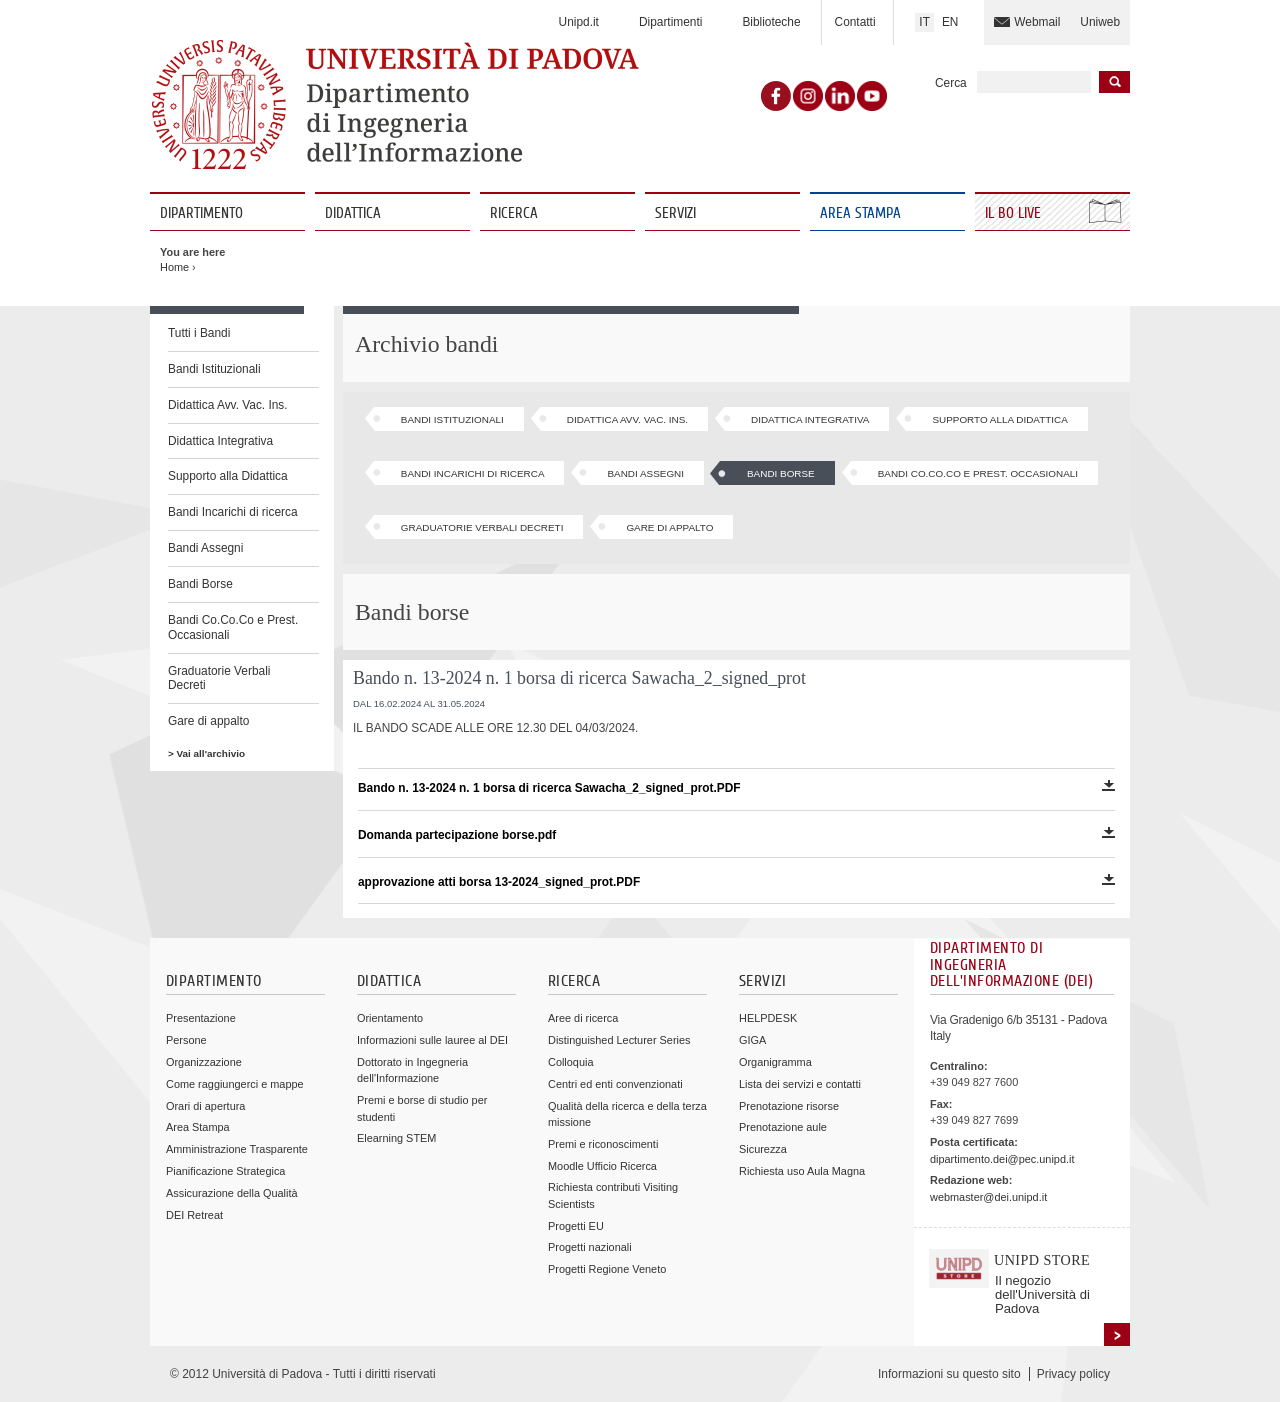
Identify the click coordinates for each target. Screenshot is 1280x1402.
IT (924, 22)
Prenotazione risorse (789, 1106)
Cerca (951, 83)
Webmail (1037, 22)
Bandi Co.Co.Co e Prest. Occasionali (233, 627)
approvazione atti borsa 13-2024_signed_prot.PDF (736, 881)
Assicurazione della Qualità (232, 1193)
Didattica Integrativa (220, 441)
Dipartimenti (670, 22)
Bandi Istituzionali (214, 369)
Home (174, 267)
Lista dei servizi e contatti (800, 1084)
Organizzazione (204, 1062)
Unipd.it (579, 22)
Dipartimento (201, 213)
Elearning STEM (396, 1138)
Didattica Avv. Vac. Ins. (228, 405)
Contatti (855, 22)
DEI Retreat (194, 1215)
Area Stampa (860, 213)
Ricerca (514, 213)
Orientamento (390, 1018)
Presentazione (201, 1018)
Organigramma (775, 1062)
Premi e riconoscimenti (603, 1144)
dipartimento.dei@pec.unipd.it (1002, 1159)
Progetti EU (576, 1226)
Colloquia (570, 1062)
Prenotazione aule (783, 1127)
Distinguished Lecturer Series (619, 1040)
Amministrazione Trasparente (237, 1149)
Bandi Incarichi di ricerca (233, 512)
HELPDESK (768, 1018)
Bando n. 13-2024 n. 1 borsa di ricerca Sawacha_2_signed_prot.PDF (736, 787)
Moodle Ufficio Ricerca (602, 1166)
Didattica (353, 213)
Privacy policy (1073, 1374)
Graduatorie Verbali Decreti (219, 678)
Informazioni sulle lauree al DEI (432, 1040)
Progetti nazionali (590, 1247)
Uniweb (1100, 22)
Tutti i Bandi (199, 333)
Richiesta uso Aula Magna (802, 1171)
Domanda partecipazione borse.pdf (736, 834)
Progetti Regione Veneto (607, 1269)
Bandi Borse (200, 584)
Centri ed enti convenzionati (615, 1084)
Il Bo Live (1015, 213)
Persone (186, 1040)
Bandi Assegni (205, 548)
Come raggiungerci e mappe (235, 1084)
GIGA (752, 1040)
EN (950, 22)
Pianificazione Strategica (225, 1171)
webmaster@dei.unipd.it (988, 1197)
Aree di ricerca (583, 1018)
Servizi (675, 213)
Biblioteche (771, 22)
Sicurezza (763, 1149)
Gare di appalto (208, 721)
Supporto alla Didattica (228, 476)
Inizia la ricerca (1114, 82)
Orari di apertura (205, 1106)
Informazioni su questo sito (949, 1374)
